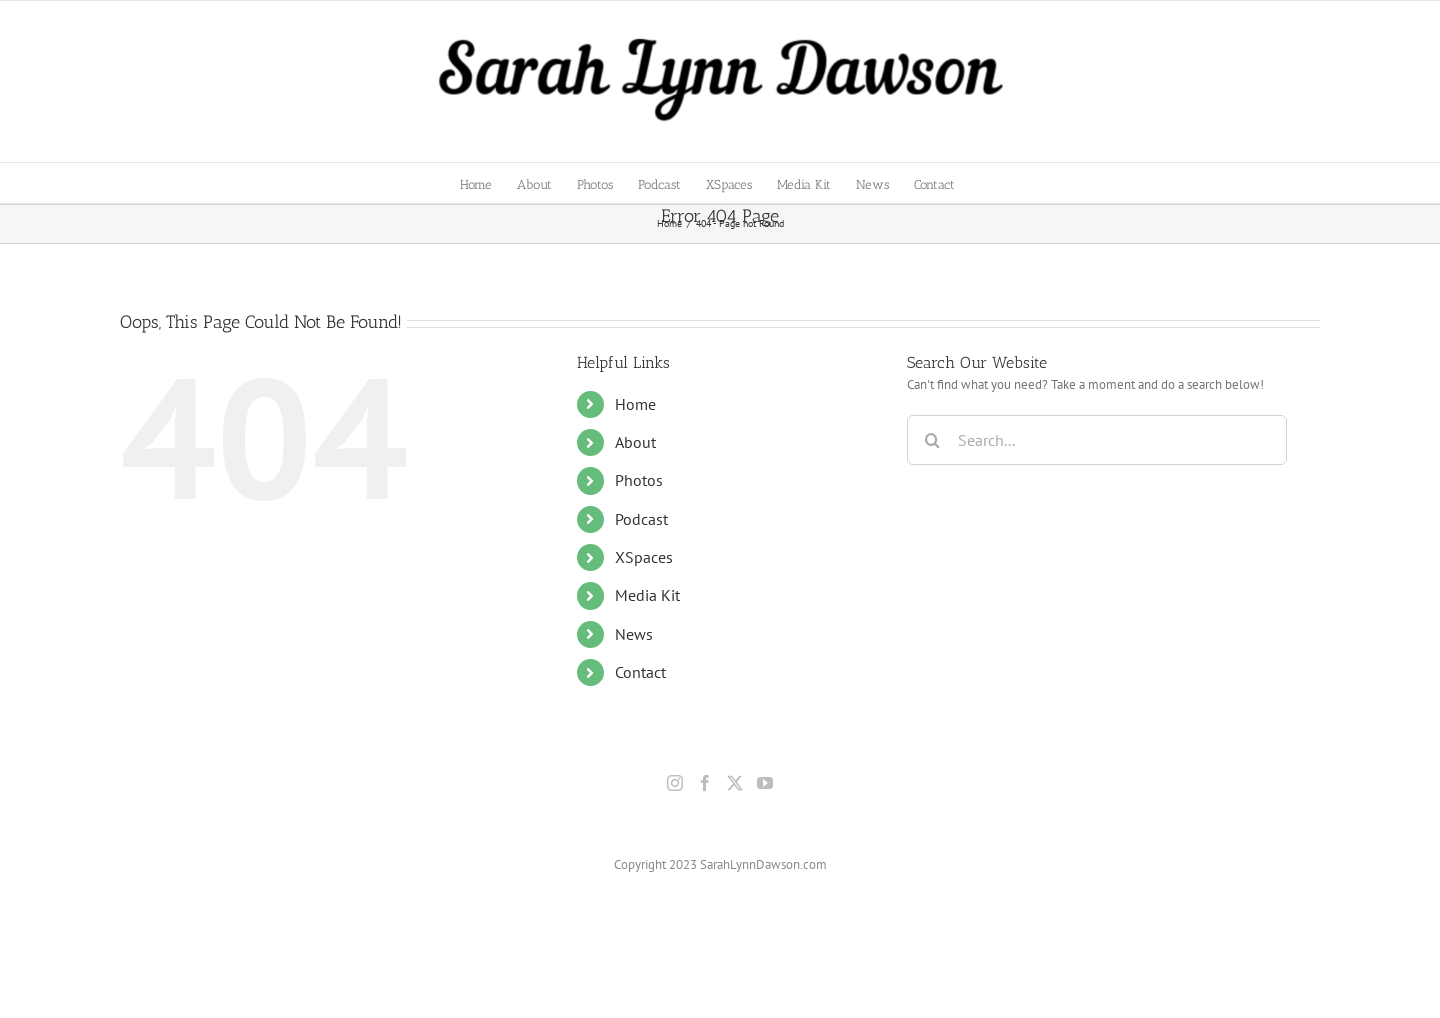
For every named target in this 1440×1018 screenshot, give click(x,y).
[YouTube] (765, 783)
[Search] (932, 440)
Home (635, 404)
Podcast (641, 519)
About (635, 442)
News (634, 634)
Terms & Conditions (910, 954)
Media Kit (647, 595)
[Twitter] (735, 783)
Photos (639, 480)
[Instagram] (675, 783)
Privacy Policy (815, 954)
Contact (640, 672)
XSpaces (644, 557)
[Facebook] (705, 783)
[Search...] (1097, 440)
